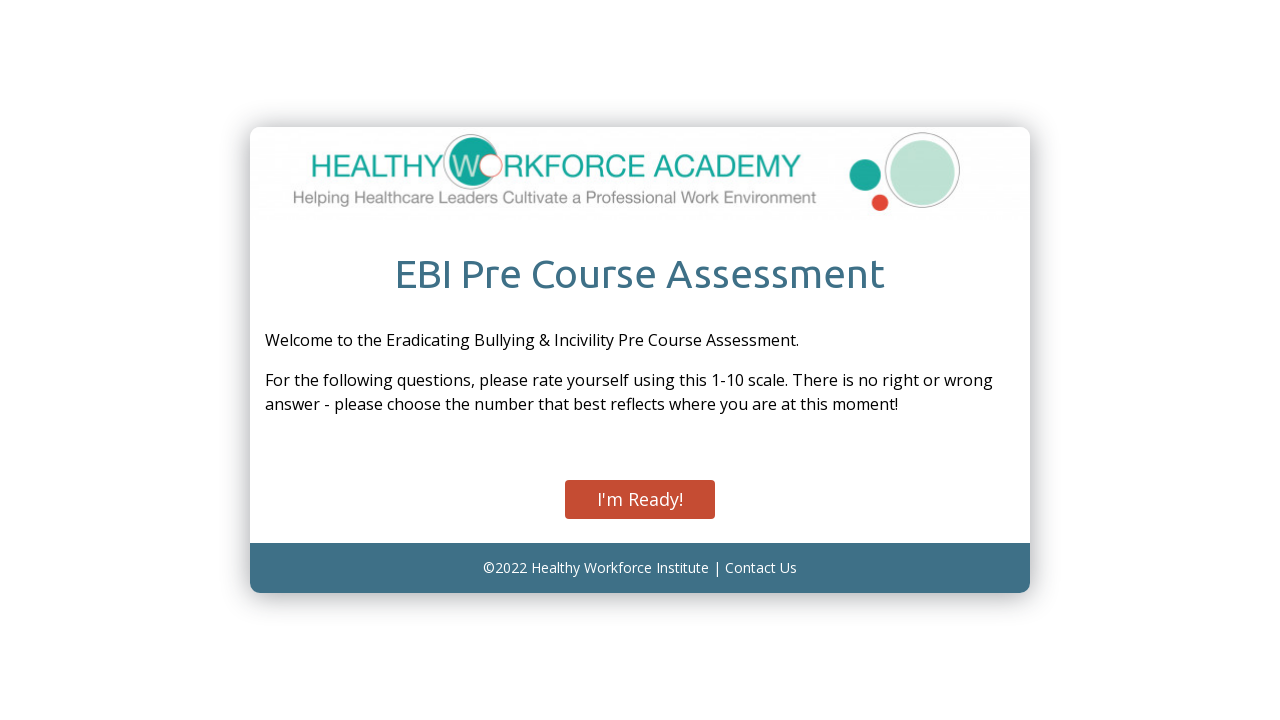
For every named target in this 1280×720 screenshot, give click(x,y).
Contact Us (761, 567)
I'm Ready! (640, 499)
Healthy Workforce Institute (620, 567)
